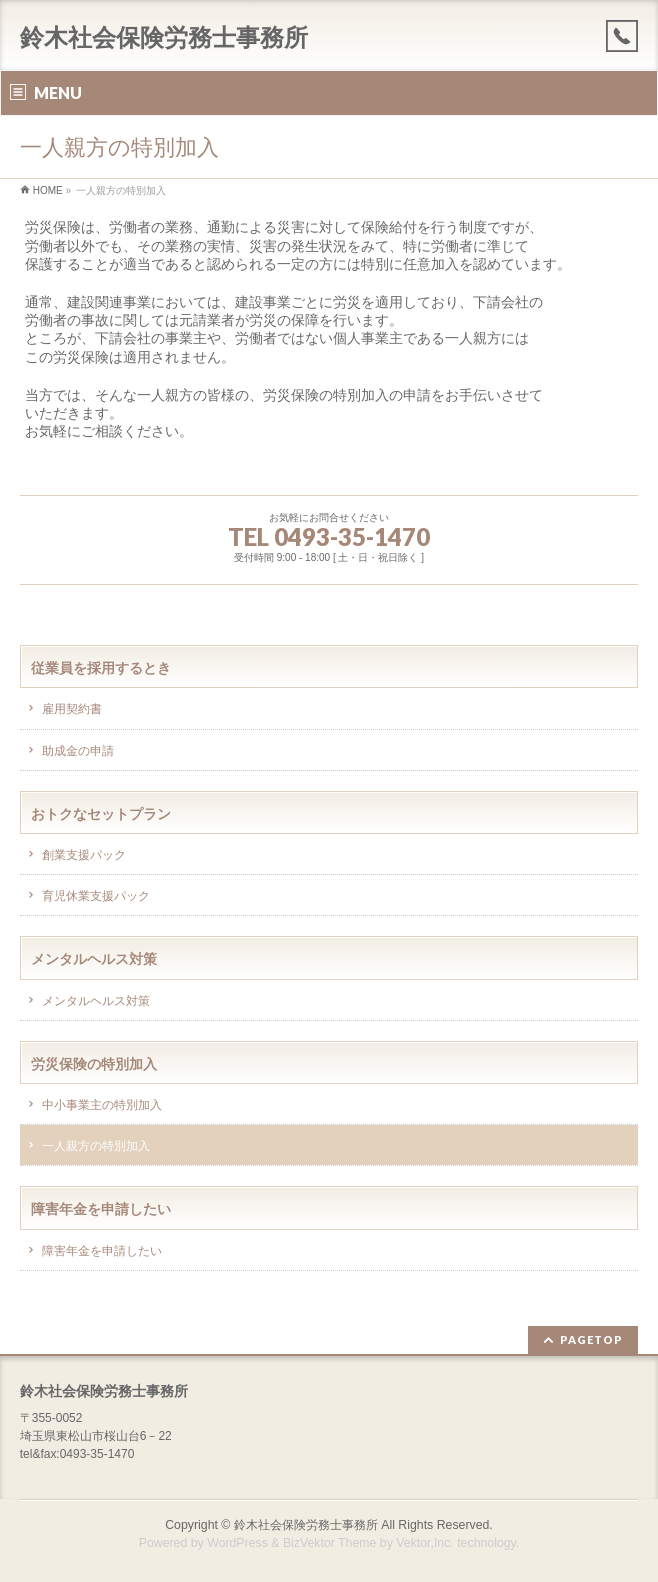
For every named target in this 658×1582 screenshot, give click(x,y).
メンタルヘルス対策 (96, 1001)
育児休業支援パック (96, 896)
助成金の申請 (78, 751)
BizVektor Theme (330, 1543)
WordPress (237, 1543)
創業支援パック (84, 855)
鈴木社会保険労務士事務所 (164, 37)
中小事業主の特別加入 (102, 1105)
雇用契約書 (72, 709)
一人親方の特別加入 (96, 1146)
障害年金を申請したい (102, 1251)
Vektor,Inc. (425, 1543)
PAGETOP (591, 1339)
